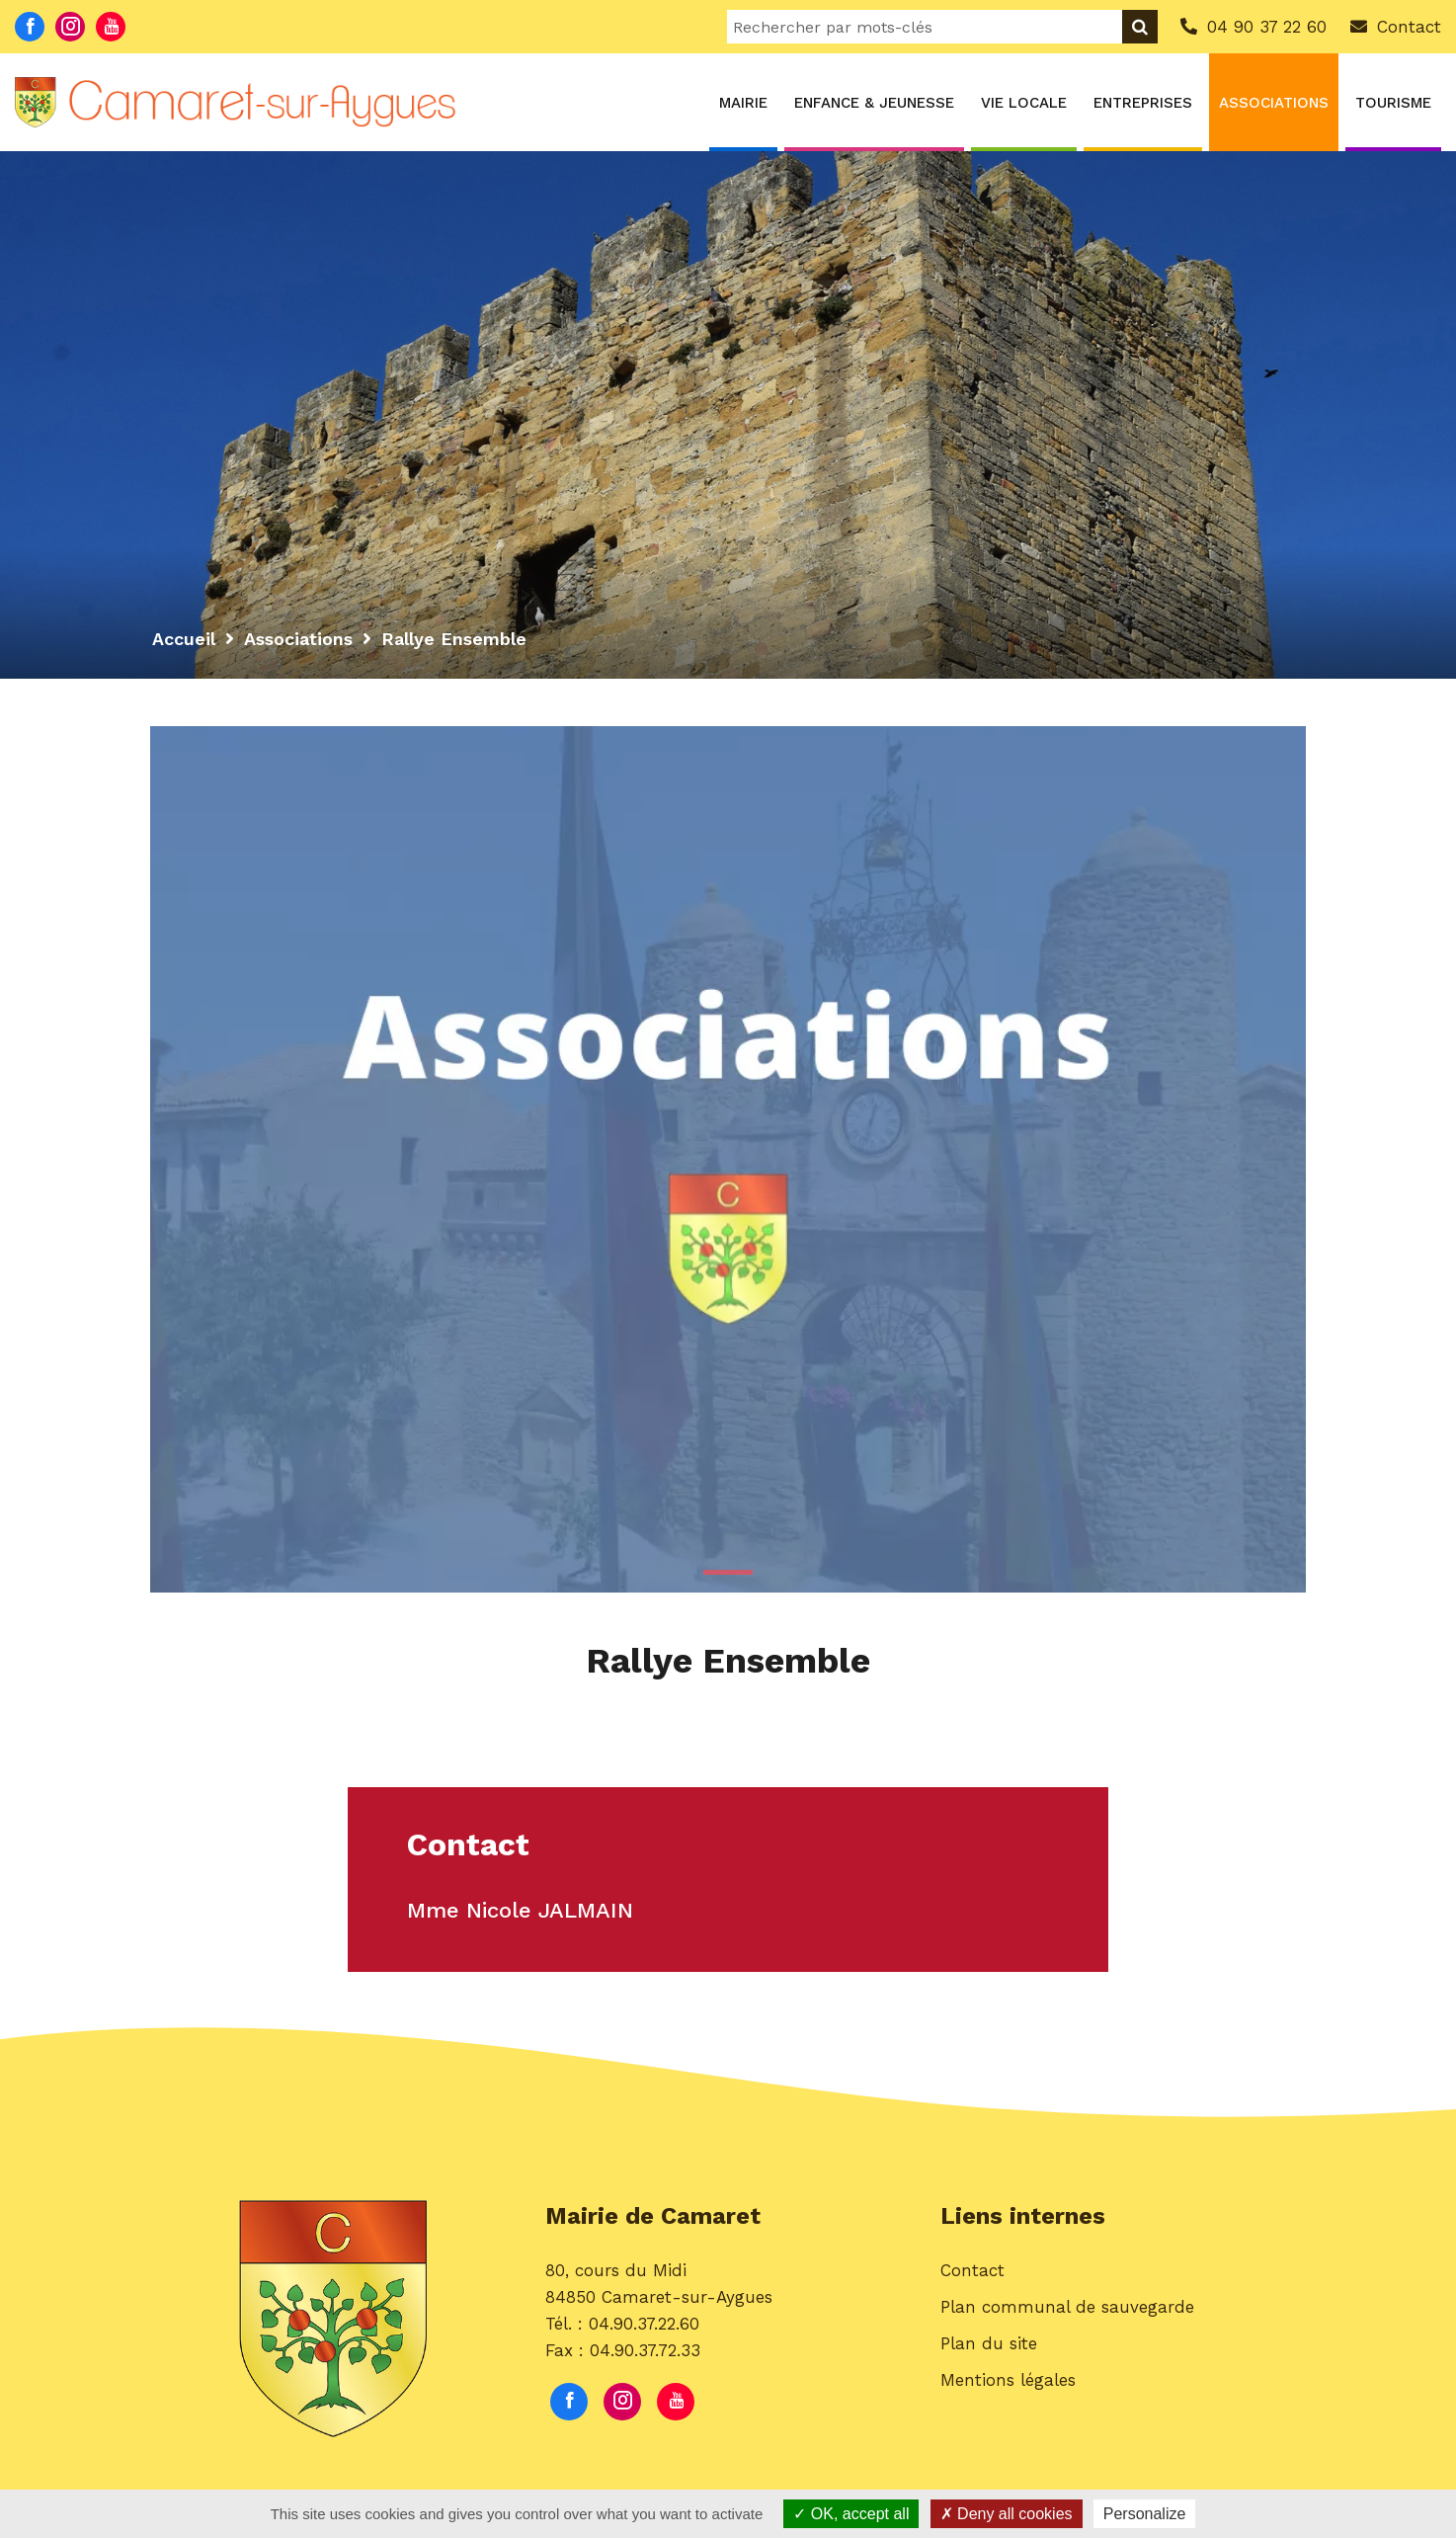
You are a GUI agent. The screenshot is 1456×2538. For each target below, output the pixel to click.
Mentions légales (1008, 2382)
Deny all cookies (1006, 2513)
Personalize (1144, 2513)
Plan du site (988, 2345)
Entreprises (1142, 103)
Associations (1274, 103)
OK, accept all (851, 2513)
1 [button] (728, 1572)
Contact (972, 2272)
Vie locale (1024, 103)
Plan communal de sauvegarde (1067, 2309)
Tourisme (1393, 103)
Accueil (183, 638)
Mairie (743, 103)
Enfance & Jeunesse (874, 103)
